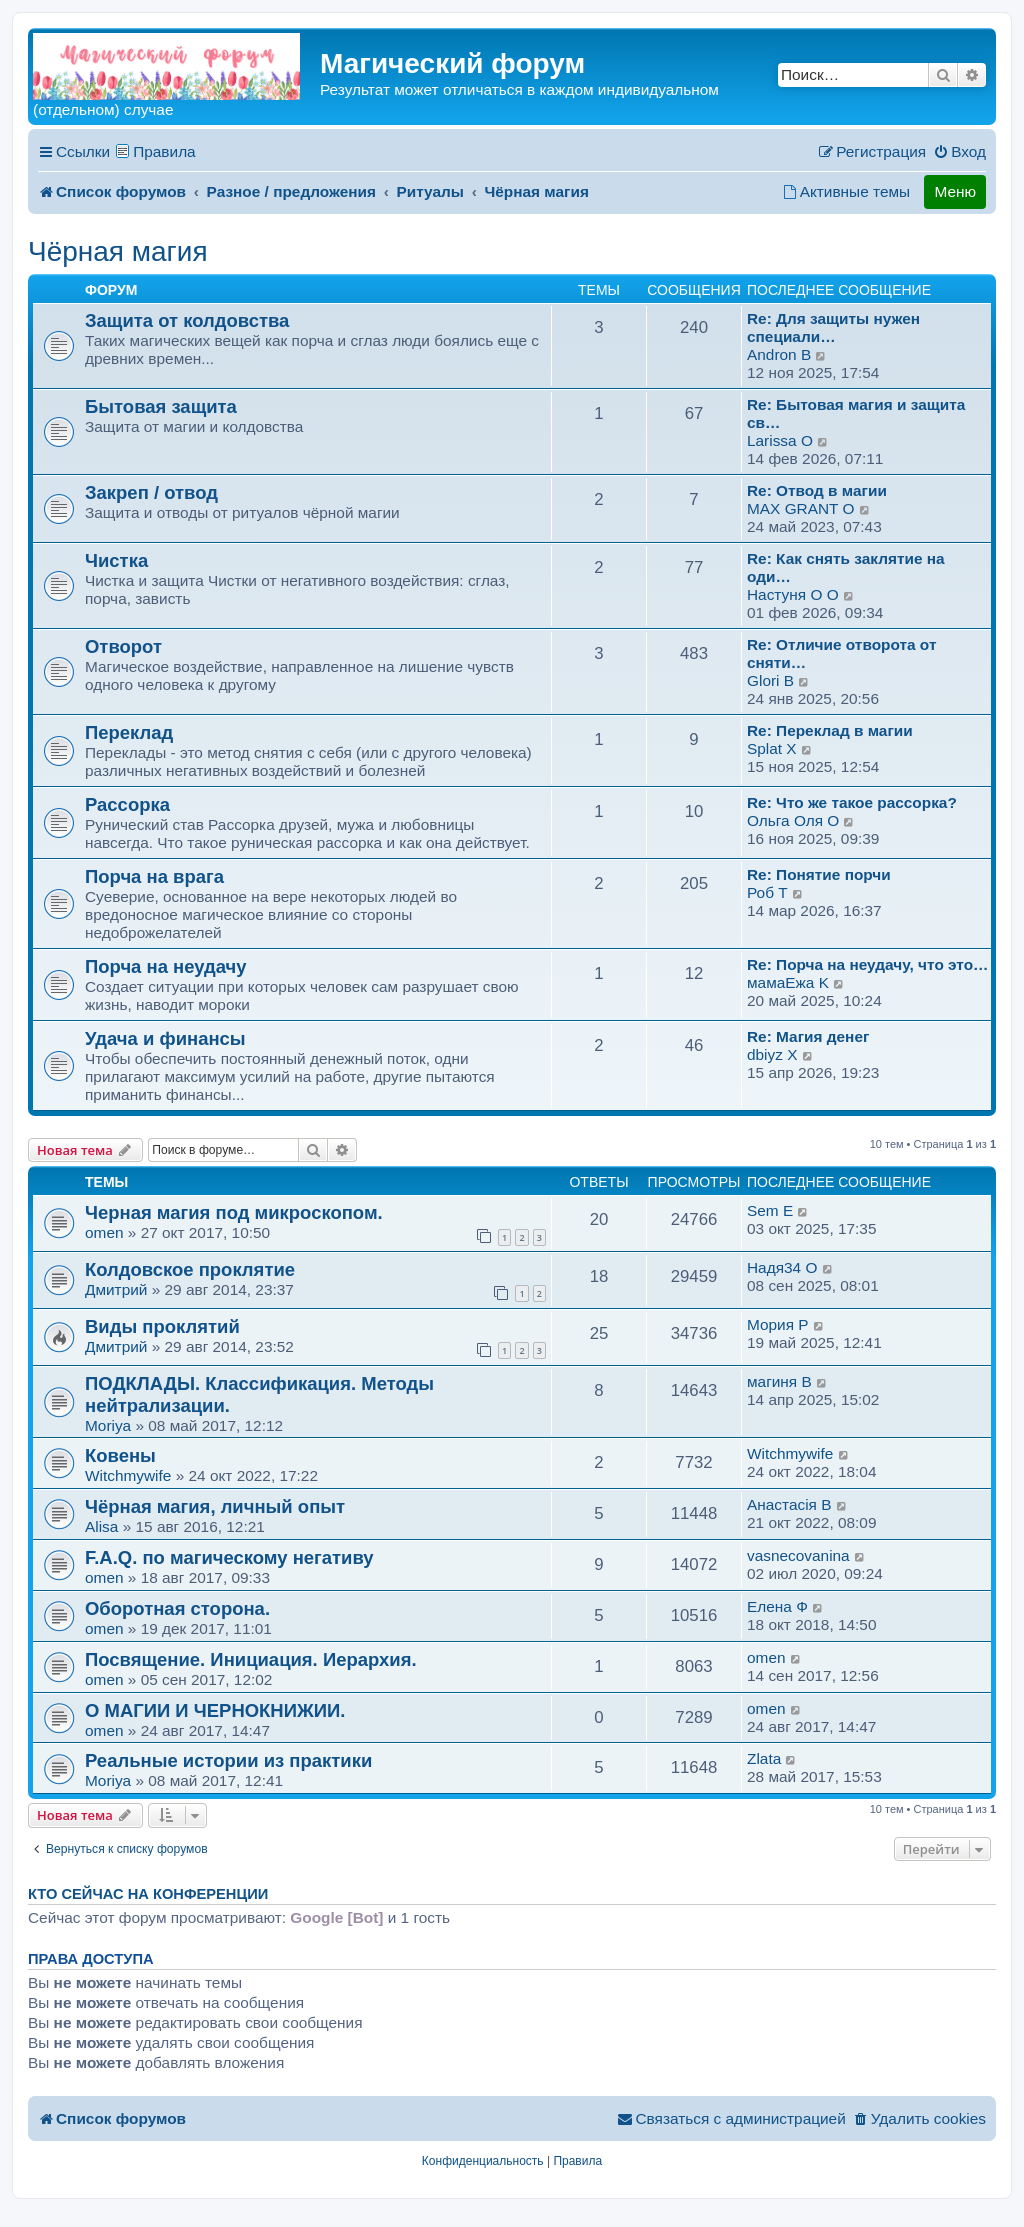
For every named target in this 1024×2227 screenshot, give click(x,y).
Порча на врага (154, 876)
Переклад (129, 732)
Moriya (108, 1425)
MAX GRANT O (800, 508)
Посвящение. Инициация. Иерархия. (251, 1659)
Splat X (772, 748)
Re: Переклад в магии (830, 730)
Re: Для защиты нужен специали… (833, 327)
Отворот (123, 646)
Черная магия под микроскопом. (234, 1212)
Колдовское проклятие (190, 1269)
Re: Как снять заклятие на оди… (846, 567)
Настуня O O (793, 594)
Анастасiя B (789, 1504)
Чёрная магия (118, 251)
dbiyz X (772, 1054)
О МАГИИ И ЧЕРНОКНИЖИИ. (215, 1710)
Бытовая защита (161, 406)
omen (104, 1232)
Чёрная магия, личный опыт (215, 1506)
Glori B (770, 680)
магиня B (779, 1381)
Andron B (779, 354)
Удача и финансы (165, 1038)
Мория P (778, 1324)
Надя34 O (782, 1267)
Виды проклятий (162, 1326)
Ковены (120, 1455)
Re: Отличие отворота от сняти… (841, 653)
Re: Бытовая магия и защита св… (856, 413)
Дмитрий (116, 1289)
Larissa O (780, 440)
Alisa (101, 1526)
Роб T (767, 892)
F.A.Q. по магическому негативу (229, 1557)
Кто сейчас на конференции (148, 1894)
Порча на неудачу (166, 966)
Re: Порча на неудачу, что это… (868, 964)
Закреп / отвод (151, 492)
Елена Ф (777, 1606)
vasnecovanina (798, 1555)
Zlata (764, 1758)
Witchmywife (128, 1475)
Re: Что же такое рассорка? (852, 802)
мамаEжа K (788, 982)
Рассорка (127, 804)
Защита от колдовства (187, 320)
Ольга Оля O (793, 820)
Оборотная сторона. (177, 1608)
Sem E (770, 1210)
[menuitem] (959, 152)
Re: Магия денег (808, 1036)
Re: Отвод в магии (817, 490)
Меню (955, 191)
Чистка (116, 560)
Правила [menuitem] (164, 151)
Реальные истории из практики (228, 1760)
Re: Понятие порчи (819, 874)
